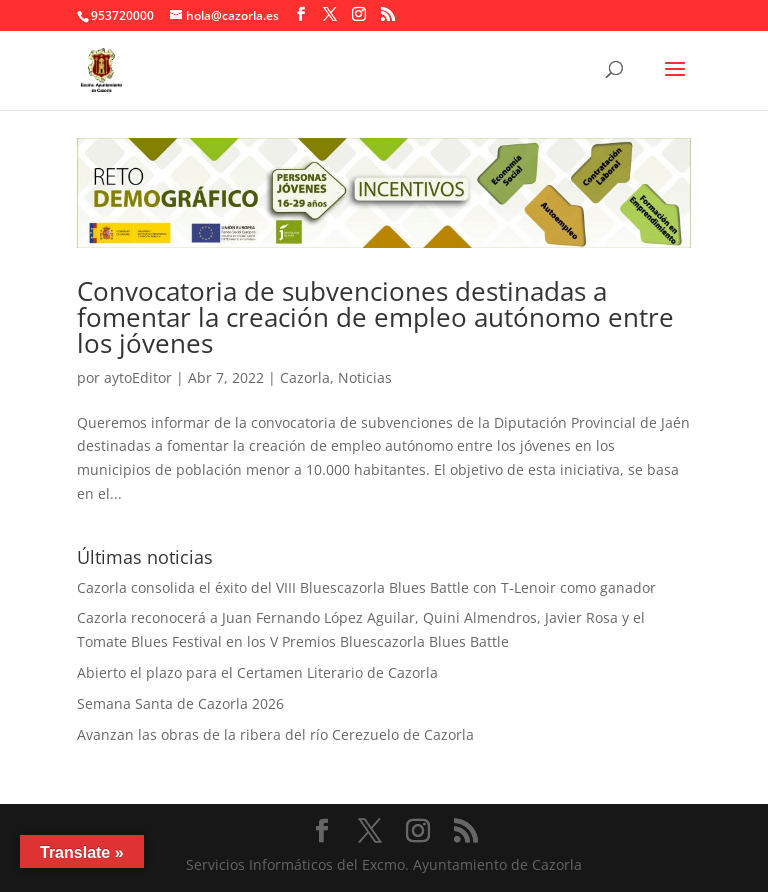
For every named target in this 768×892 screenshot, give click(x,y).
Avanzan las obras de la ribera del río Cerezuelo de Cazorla (275, 734)
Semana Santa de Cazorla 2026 (180, 703)
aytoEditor (138, 377)
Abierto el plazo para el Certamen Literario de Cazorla (257, 672)
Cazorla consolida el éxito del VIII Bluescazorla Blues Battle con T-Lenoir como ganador (366, 587)
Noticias (365, 377)
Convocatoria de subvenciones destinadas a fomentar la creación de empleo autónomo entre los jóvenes (375, 317)
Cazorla (305, 377)
